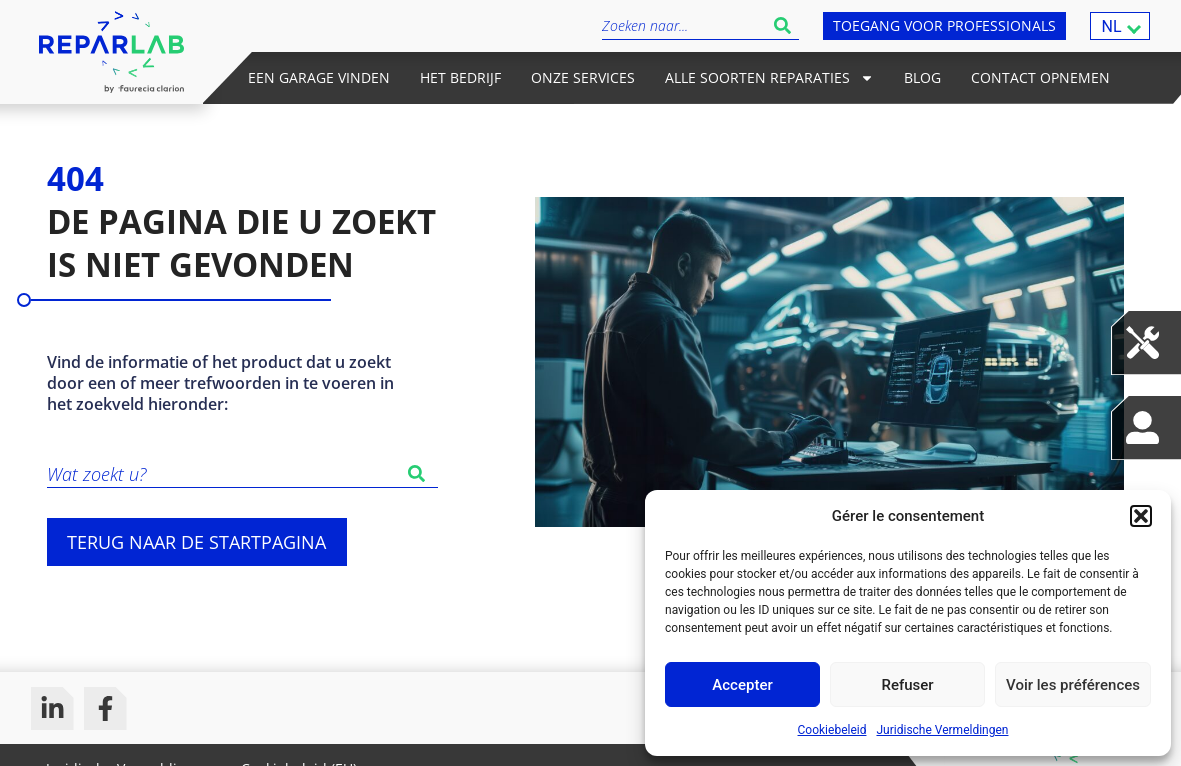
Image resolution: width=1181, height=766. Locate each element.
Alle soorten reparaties (769, 78)
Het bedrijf (460, 77)
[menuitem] (1120, 26)
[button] (1141, 516)
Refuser (907, 685)
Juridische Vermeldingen (942, 730)
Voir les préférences (1073, 685)
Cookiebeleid (832, 730)
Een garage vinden (319, 77)
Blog (922, 77)
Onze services (583, 77)
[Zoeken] (420, 473)
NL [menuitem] (1111, 25)
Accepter (742, 685)
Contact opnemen (1040, 77)
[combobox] (684, 25)
